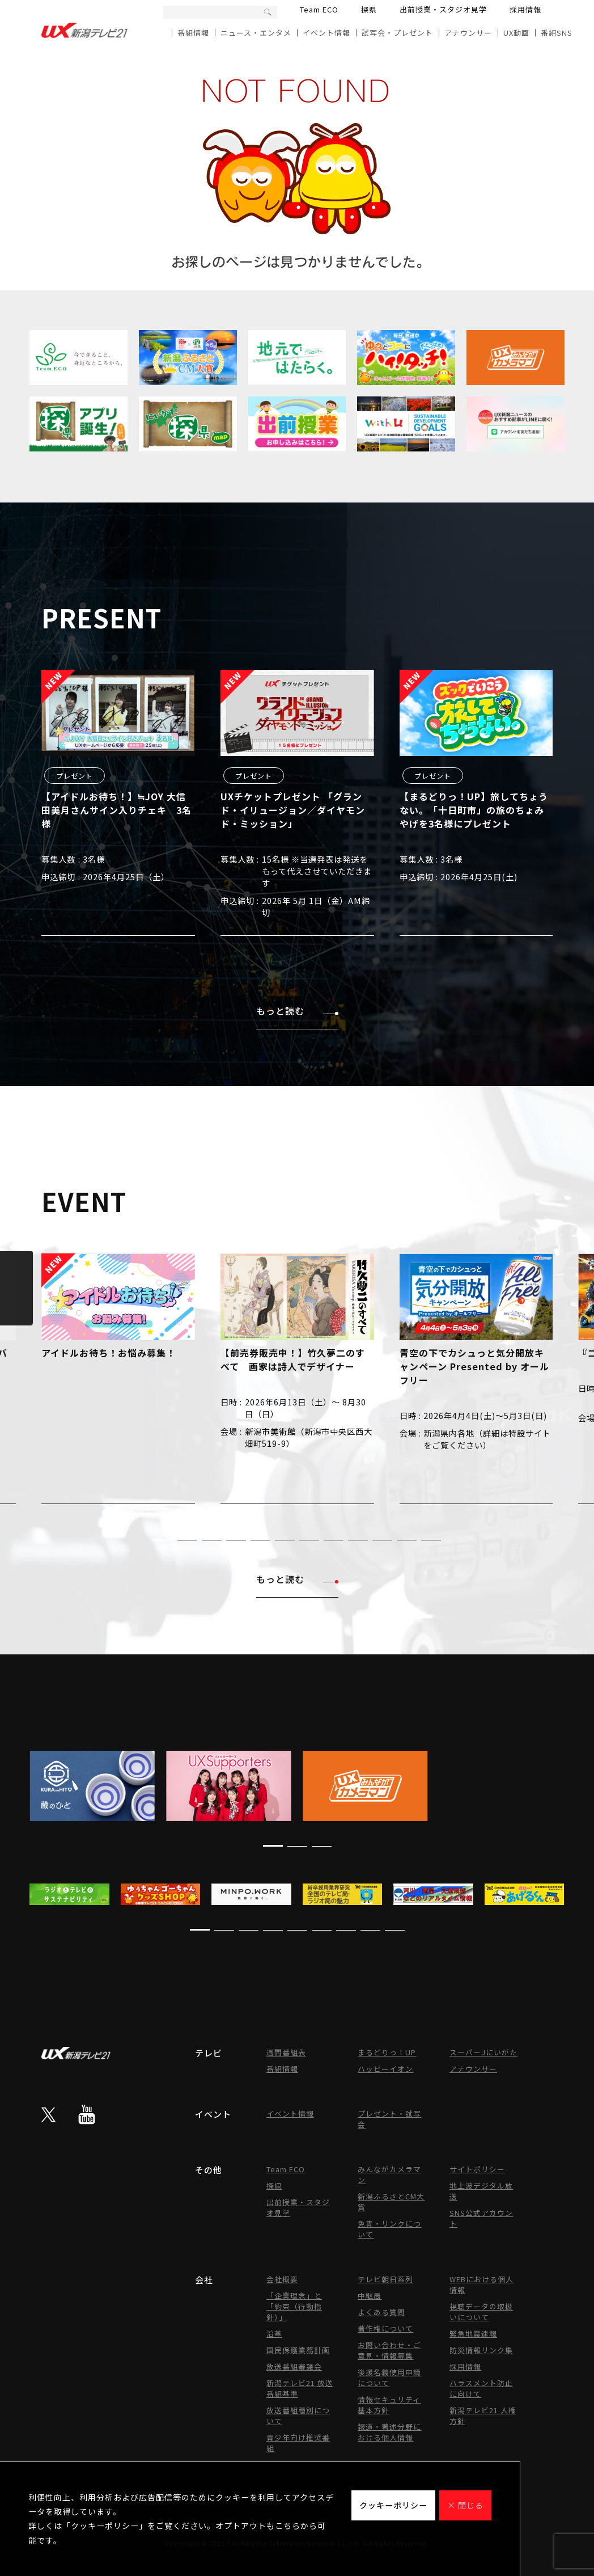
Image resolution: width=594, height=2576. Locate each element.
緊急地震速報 (473, 2333)
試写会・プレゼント (397, 32)
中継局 (369, 2295)
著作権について (385, 2328)
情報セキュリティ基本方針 (389, 2404)
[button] (163, 1540)
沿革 (274, 2333)
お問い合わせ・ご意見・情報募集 (389, 2350)
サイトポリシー (477, 2169)
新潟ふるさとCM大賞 (391, 2201)
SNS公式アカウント (481, 2218)
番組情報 (193, 32)
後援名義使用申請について (389, 2377)
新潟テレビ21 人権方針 (482, 2415)
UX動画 (516, 32)
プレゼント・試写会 (389, 2119)
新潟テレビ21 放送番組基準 (299, 2388)
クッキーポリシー (393, 2505)
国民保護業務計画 (298, 2350)
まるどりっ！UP (387, 2052)
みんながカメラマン (389, 2174)
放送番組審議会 (294, 2366)
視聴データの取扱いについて (481, 2311)
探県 (369, 9)
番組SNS (556, 32)
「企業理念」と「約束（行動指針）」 (294, 2306)
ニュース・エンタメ (255, 32)
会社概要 (282, 2279)
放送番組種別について (298, 2415)
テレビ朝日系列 (385, 2279)
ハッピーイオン (385, 2068)
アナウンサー (468, 32)
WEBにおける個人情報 (481, 2284)
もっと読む (297, 1010)
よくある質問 (381, 2312)
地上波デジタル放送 (481, 2191)
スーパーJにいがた (483, 2052)
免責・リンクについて (389, 2229)
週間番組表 (286, 2052)
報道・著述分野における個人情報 (389, 2432)
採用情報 (525, 9)
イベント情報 (326, 32)
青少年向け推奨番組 (298, 2442)
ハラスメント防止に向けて (481, 2388)
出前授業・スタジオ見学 (443, 9)
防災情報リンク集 (481, 2350)
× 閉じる (465, 2505)
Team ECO (319, 9)
